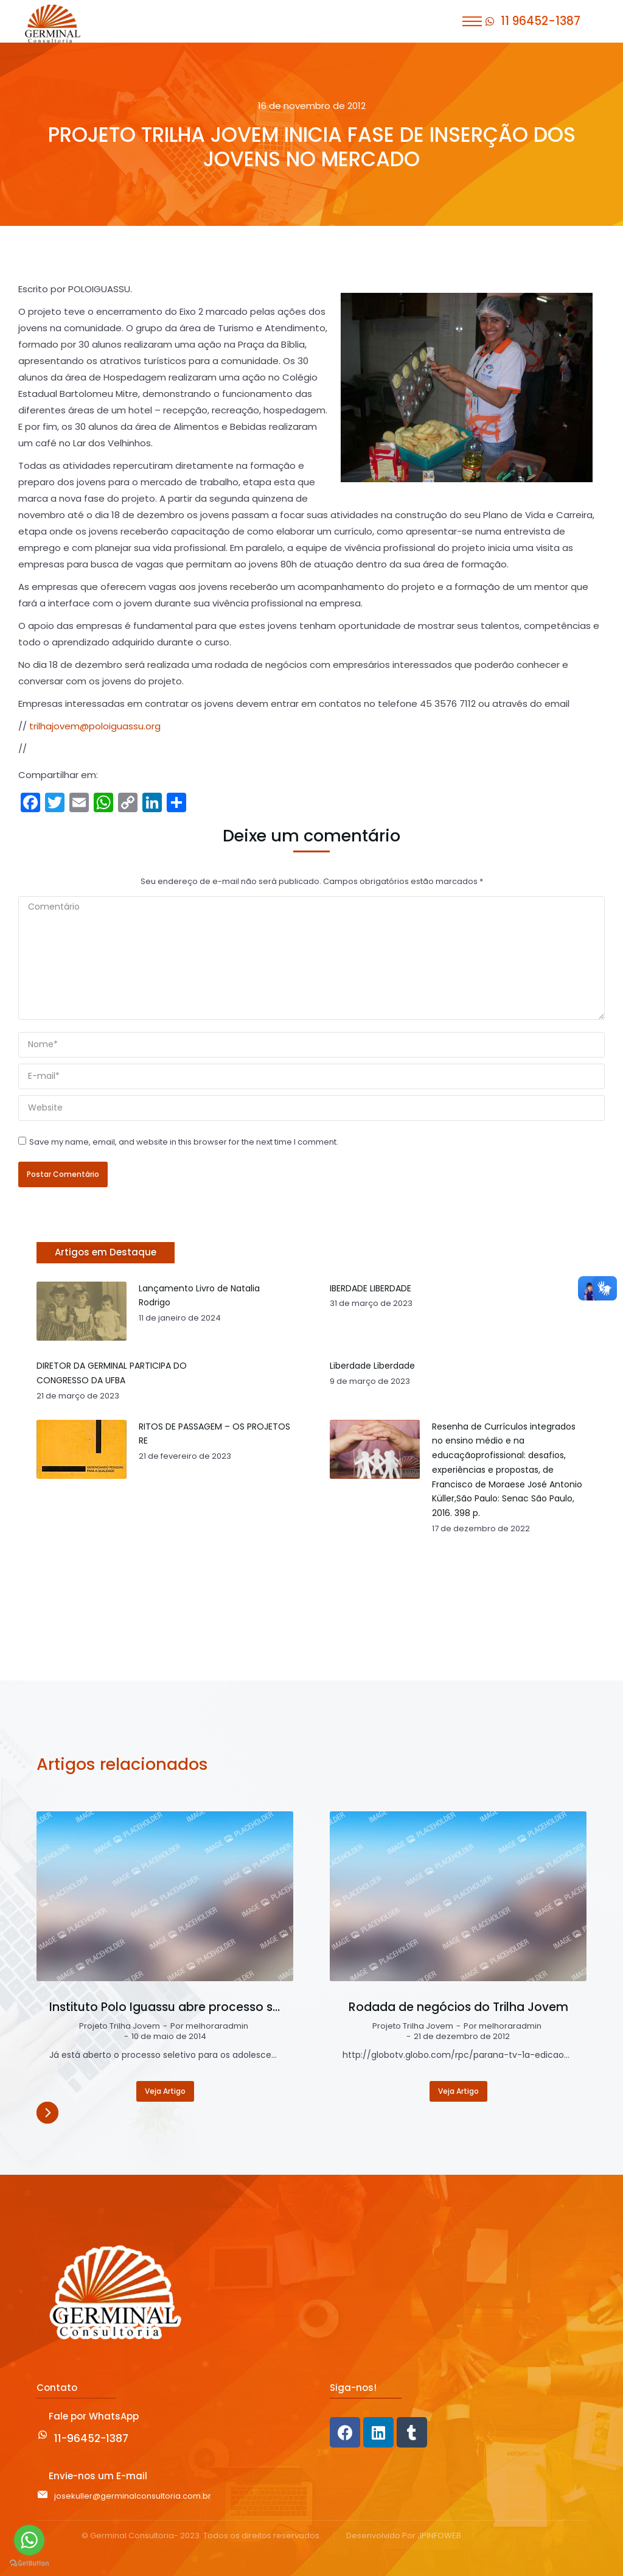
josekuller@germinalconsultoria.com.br (132, 2496)
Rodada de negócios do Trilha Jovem (458, 2007)
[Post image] (165, 1896)
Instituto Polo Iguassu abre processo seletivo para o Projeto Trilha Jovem (164, 2007)
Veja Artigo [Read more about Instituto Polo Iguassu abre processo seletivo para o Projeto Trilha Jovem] (165, 2091)
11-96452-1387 (91, 2438)
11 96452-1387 (540, 21)
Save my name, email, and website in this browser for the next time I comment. (183, 1142)
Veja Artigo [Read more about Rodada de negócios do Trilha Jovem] (458, 2091)
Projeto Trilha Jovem (119, 2026)
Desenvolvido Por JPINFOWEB (403, 2536)
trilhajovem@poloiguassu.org (95, 726)
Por (209, 2026)
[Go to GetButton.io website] (29, 2563)
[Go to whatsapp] (29, 2540)
